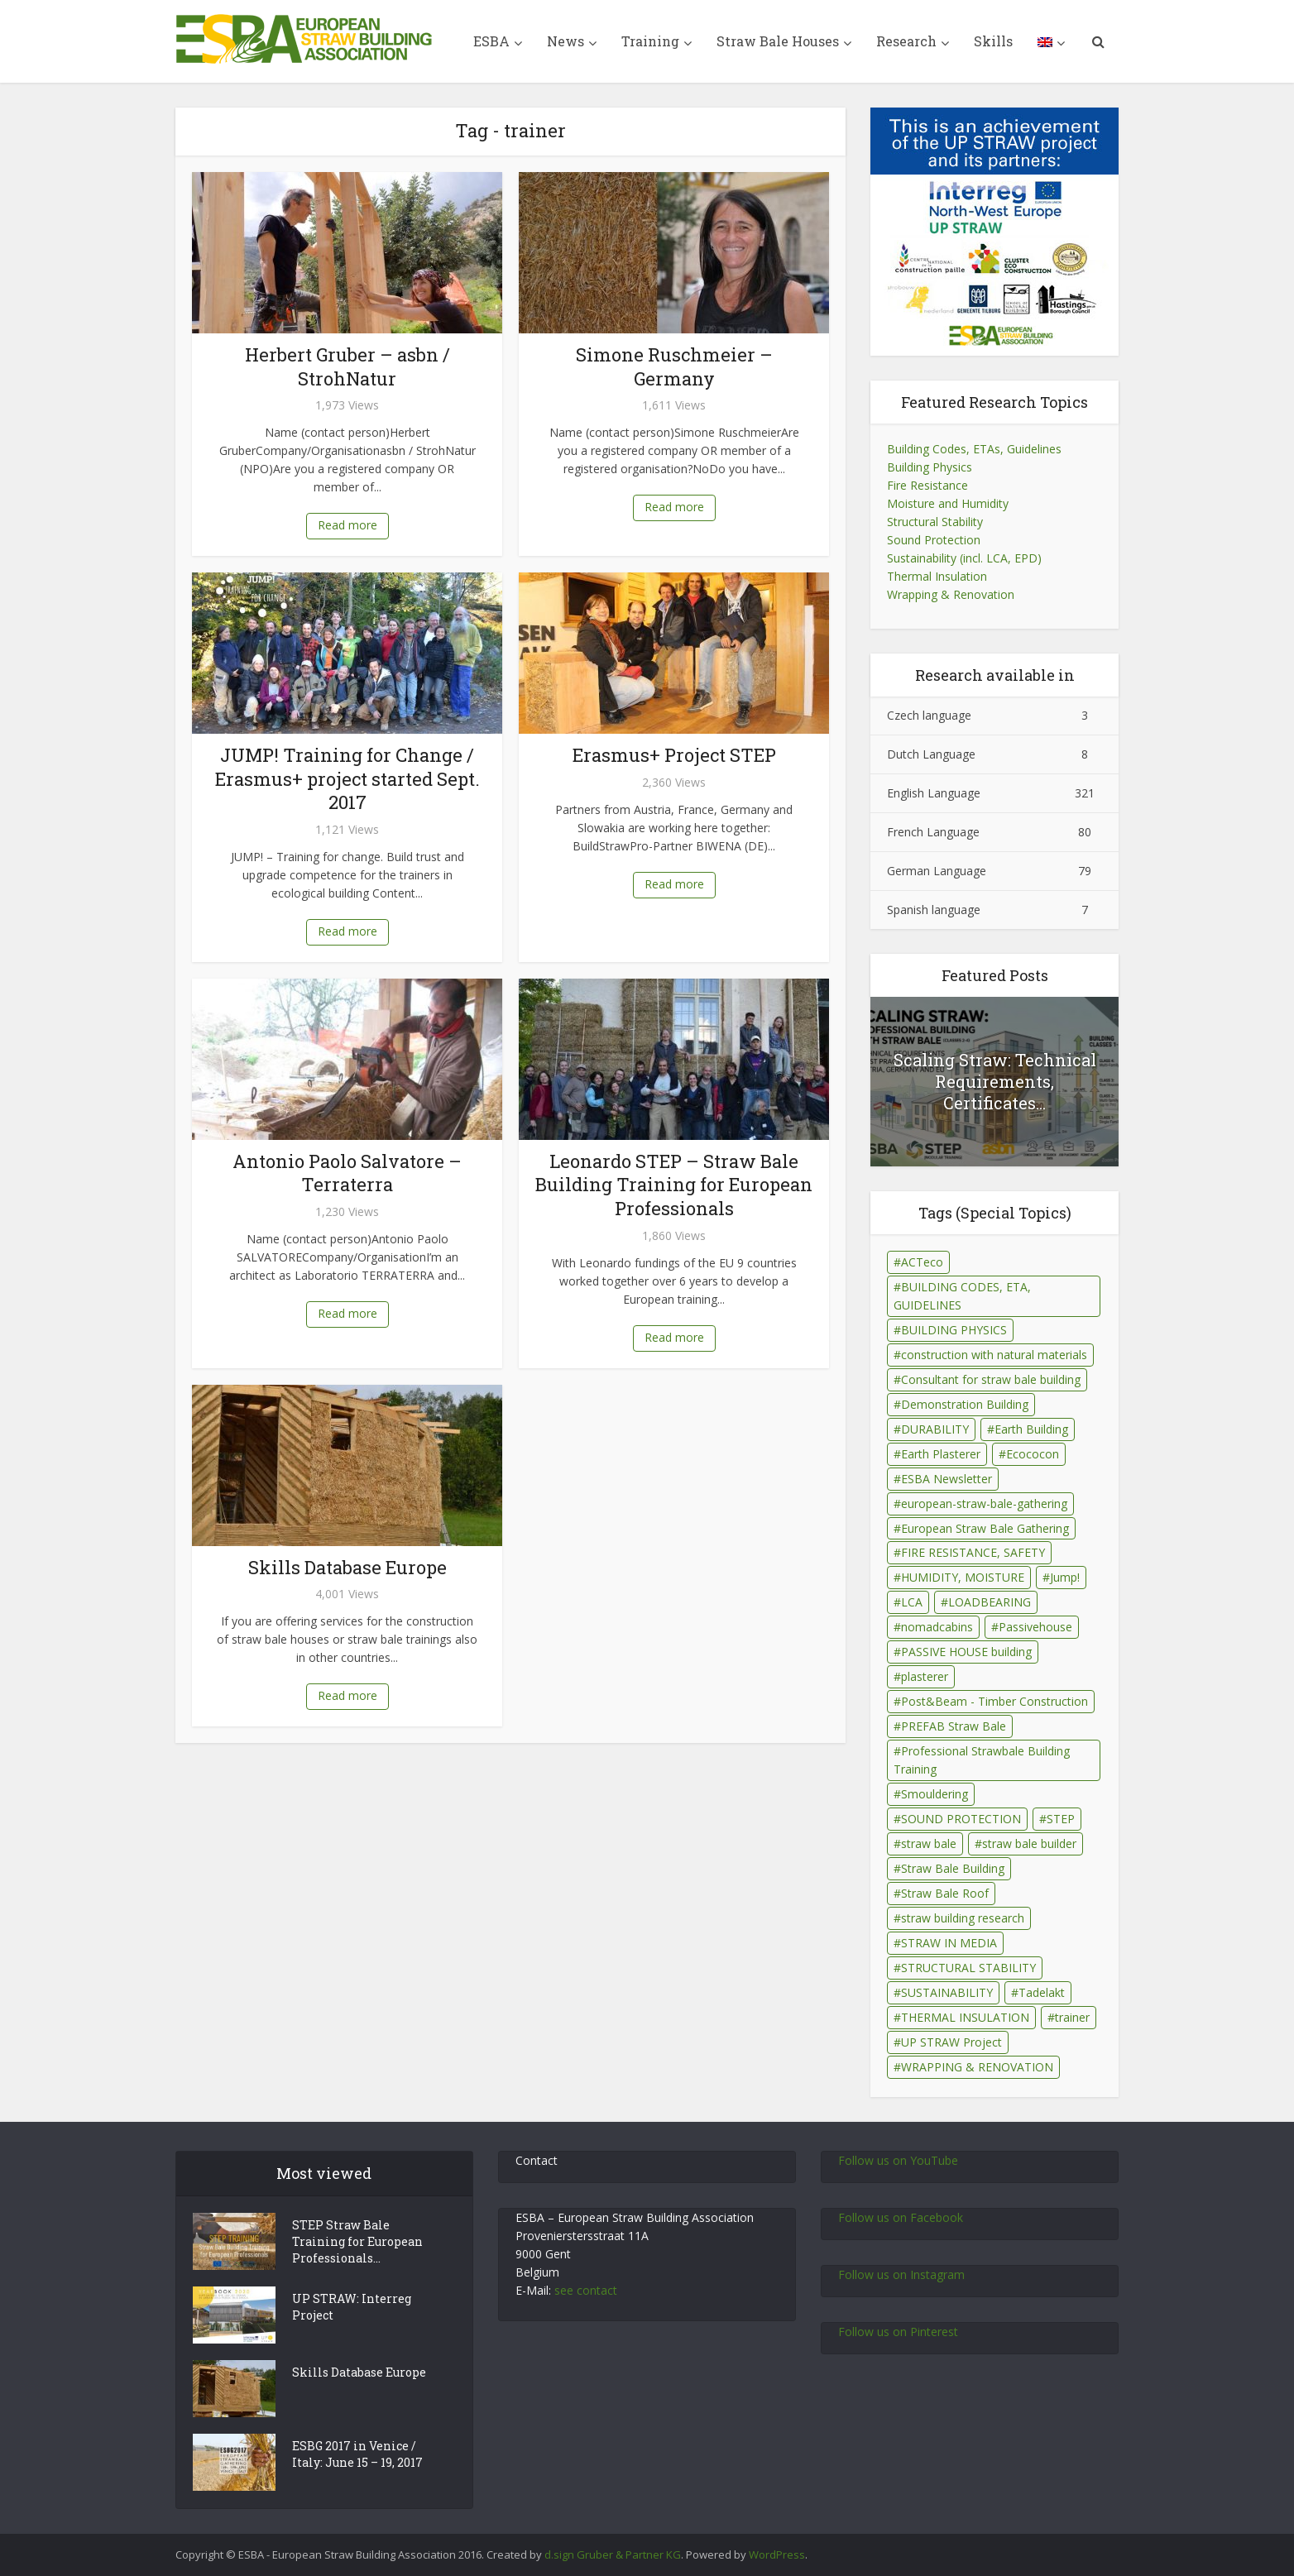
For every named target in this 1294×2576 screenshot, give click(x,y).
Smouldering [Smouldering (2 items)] (934, 1794)
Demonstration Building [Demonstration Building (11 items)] (964, 1404)
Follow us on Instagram (901, 2274)
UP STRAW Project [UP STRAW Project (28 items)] (951, 2042)
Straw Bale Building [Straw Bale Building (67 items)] (952, 1868)
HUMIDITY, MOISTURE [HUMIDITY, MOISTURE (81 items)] (962, 1577)
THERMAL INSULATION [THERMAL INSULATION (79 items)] (965, 2017)
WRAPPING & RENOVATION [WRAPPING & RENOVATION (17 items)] (977, 2067)
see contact (585, 2290)
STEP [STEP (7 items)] (1061, 1819)
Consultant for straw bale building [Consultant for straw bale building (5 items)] (991, 1379)
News (565, 41)
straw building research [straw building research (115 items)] (962, 1918)
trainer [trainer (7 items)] (1072, 2017)
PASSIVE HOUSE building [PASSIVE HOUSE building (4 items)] (966, 1651)
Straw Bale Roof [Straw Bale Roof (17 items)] (945, 1893)
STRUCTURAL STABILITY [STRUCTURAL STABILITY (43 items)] (968, 1967)
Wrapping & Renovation (950, 594)
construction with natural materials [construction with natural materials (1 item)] (994, 1354)
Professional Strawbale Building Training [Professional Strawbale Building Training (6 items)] (982, 1760)
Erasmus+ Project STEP (674, 755)
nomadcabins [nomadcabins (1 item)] (937, 1627)
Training (650, 41)
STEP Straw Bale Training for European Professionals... (357, 2241)
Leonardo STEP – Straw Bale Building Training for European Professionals (673, 1184)
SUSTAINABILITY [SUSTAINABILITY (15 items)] (947, 1992)
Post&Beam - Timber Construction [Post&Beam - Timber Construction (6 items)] (994, 1701)
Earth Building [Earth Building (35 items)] (1031, 1429)
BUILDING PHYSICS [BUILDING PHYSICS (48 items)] (954, 1330)
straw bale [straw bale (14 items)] (928, 1843)
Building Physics (929, 467)
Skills (993, 41)
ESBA (491, 41)
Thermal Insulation (937, 576)
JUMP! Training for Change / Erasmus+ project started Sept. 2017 (347, 778)
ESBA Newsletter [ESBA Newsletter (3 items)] (946, 1479)
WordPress (777, 2554)
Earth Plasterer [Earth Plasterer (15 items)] (940, 1454)
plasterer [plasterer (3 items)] (924, 1676)
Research (906, 41)
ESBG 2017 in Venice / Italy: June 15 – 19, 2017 (357, 2454)
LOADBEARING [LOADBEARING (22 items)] (989, 1602)
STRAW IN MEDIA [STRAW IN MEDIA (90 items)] (949, 1943)
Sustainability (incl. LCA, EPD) (964, 558)
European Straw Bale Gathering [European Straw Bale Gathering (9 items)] (985, 1528)
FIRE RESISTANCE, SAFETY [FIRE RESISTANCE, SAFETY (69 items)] (973, 1552)
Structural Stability (935, 521)
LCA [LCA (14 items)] (912, 1602)
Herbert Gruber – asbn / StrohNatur (347, 366)
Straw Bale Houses (777, 41)
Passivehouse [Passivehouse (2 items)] (1035, 1627)
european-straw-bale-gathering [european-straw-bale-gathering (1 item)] (984, 1503)
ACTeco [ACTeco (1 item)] (922, 1262)
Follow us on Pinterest (898, 2331)
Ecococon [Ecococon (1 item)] (1032, 1454)
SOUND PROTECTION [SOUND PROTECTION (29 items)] (961, 1819)
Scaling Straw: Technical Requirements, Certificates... (995, 1081)
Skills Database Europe (347, 1567)
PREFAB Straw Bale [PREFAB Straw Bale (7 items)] (953, 1726)
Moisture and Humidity (948, 503)
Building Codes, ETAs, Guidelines (974, 449)
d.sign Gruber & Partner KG (612, 2554)
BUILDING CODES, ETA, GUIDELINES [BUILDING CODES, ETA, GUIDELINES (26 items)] (962, 1296)
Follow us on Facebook (900, 2217)
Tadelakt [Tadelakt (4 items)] (1041, 1992)
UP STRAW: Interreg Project (351, 2307)
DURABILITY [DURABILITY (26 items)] (935, 1429)
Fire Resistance (927, 485)
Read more (347, 525)
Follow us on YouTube (898, 2160)
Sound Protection (933, 540)
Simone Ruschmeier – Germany (674, 366)
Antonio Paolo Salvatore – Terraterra (347, 1173)
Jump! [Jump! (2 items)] (1065, 1577)
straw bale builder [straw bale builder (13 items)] (1029, 1843)
